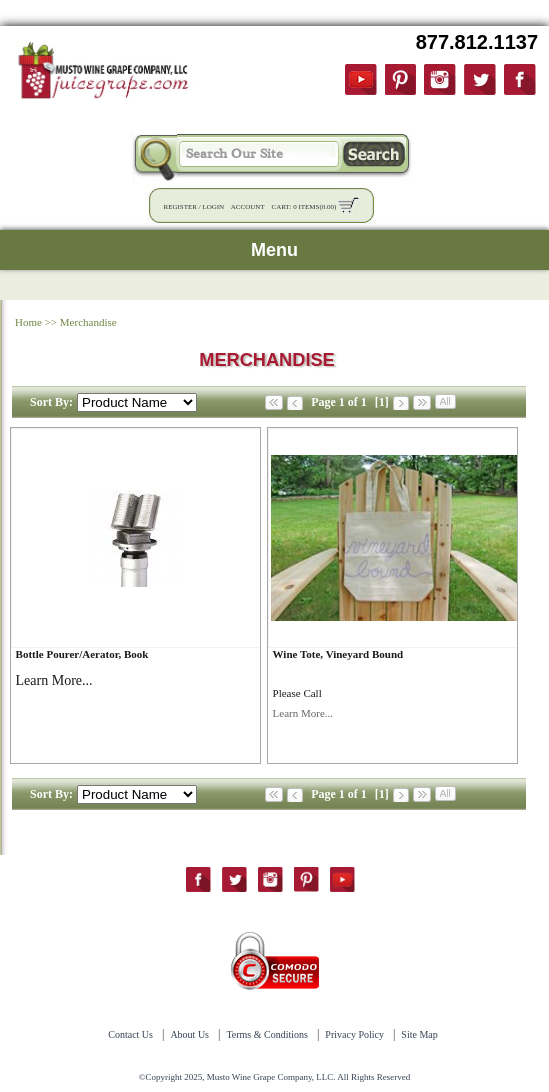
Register (180, 207)
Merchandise (88, 322)
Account (248, 207)
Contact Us (130, 1034)
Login (213, 207)
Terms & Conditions (267, 1034)
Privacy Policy (354, 1034)
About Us (189, 1034)
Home (28, 322)
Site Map (419, 1034)
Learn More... (303, 713)
